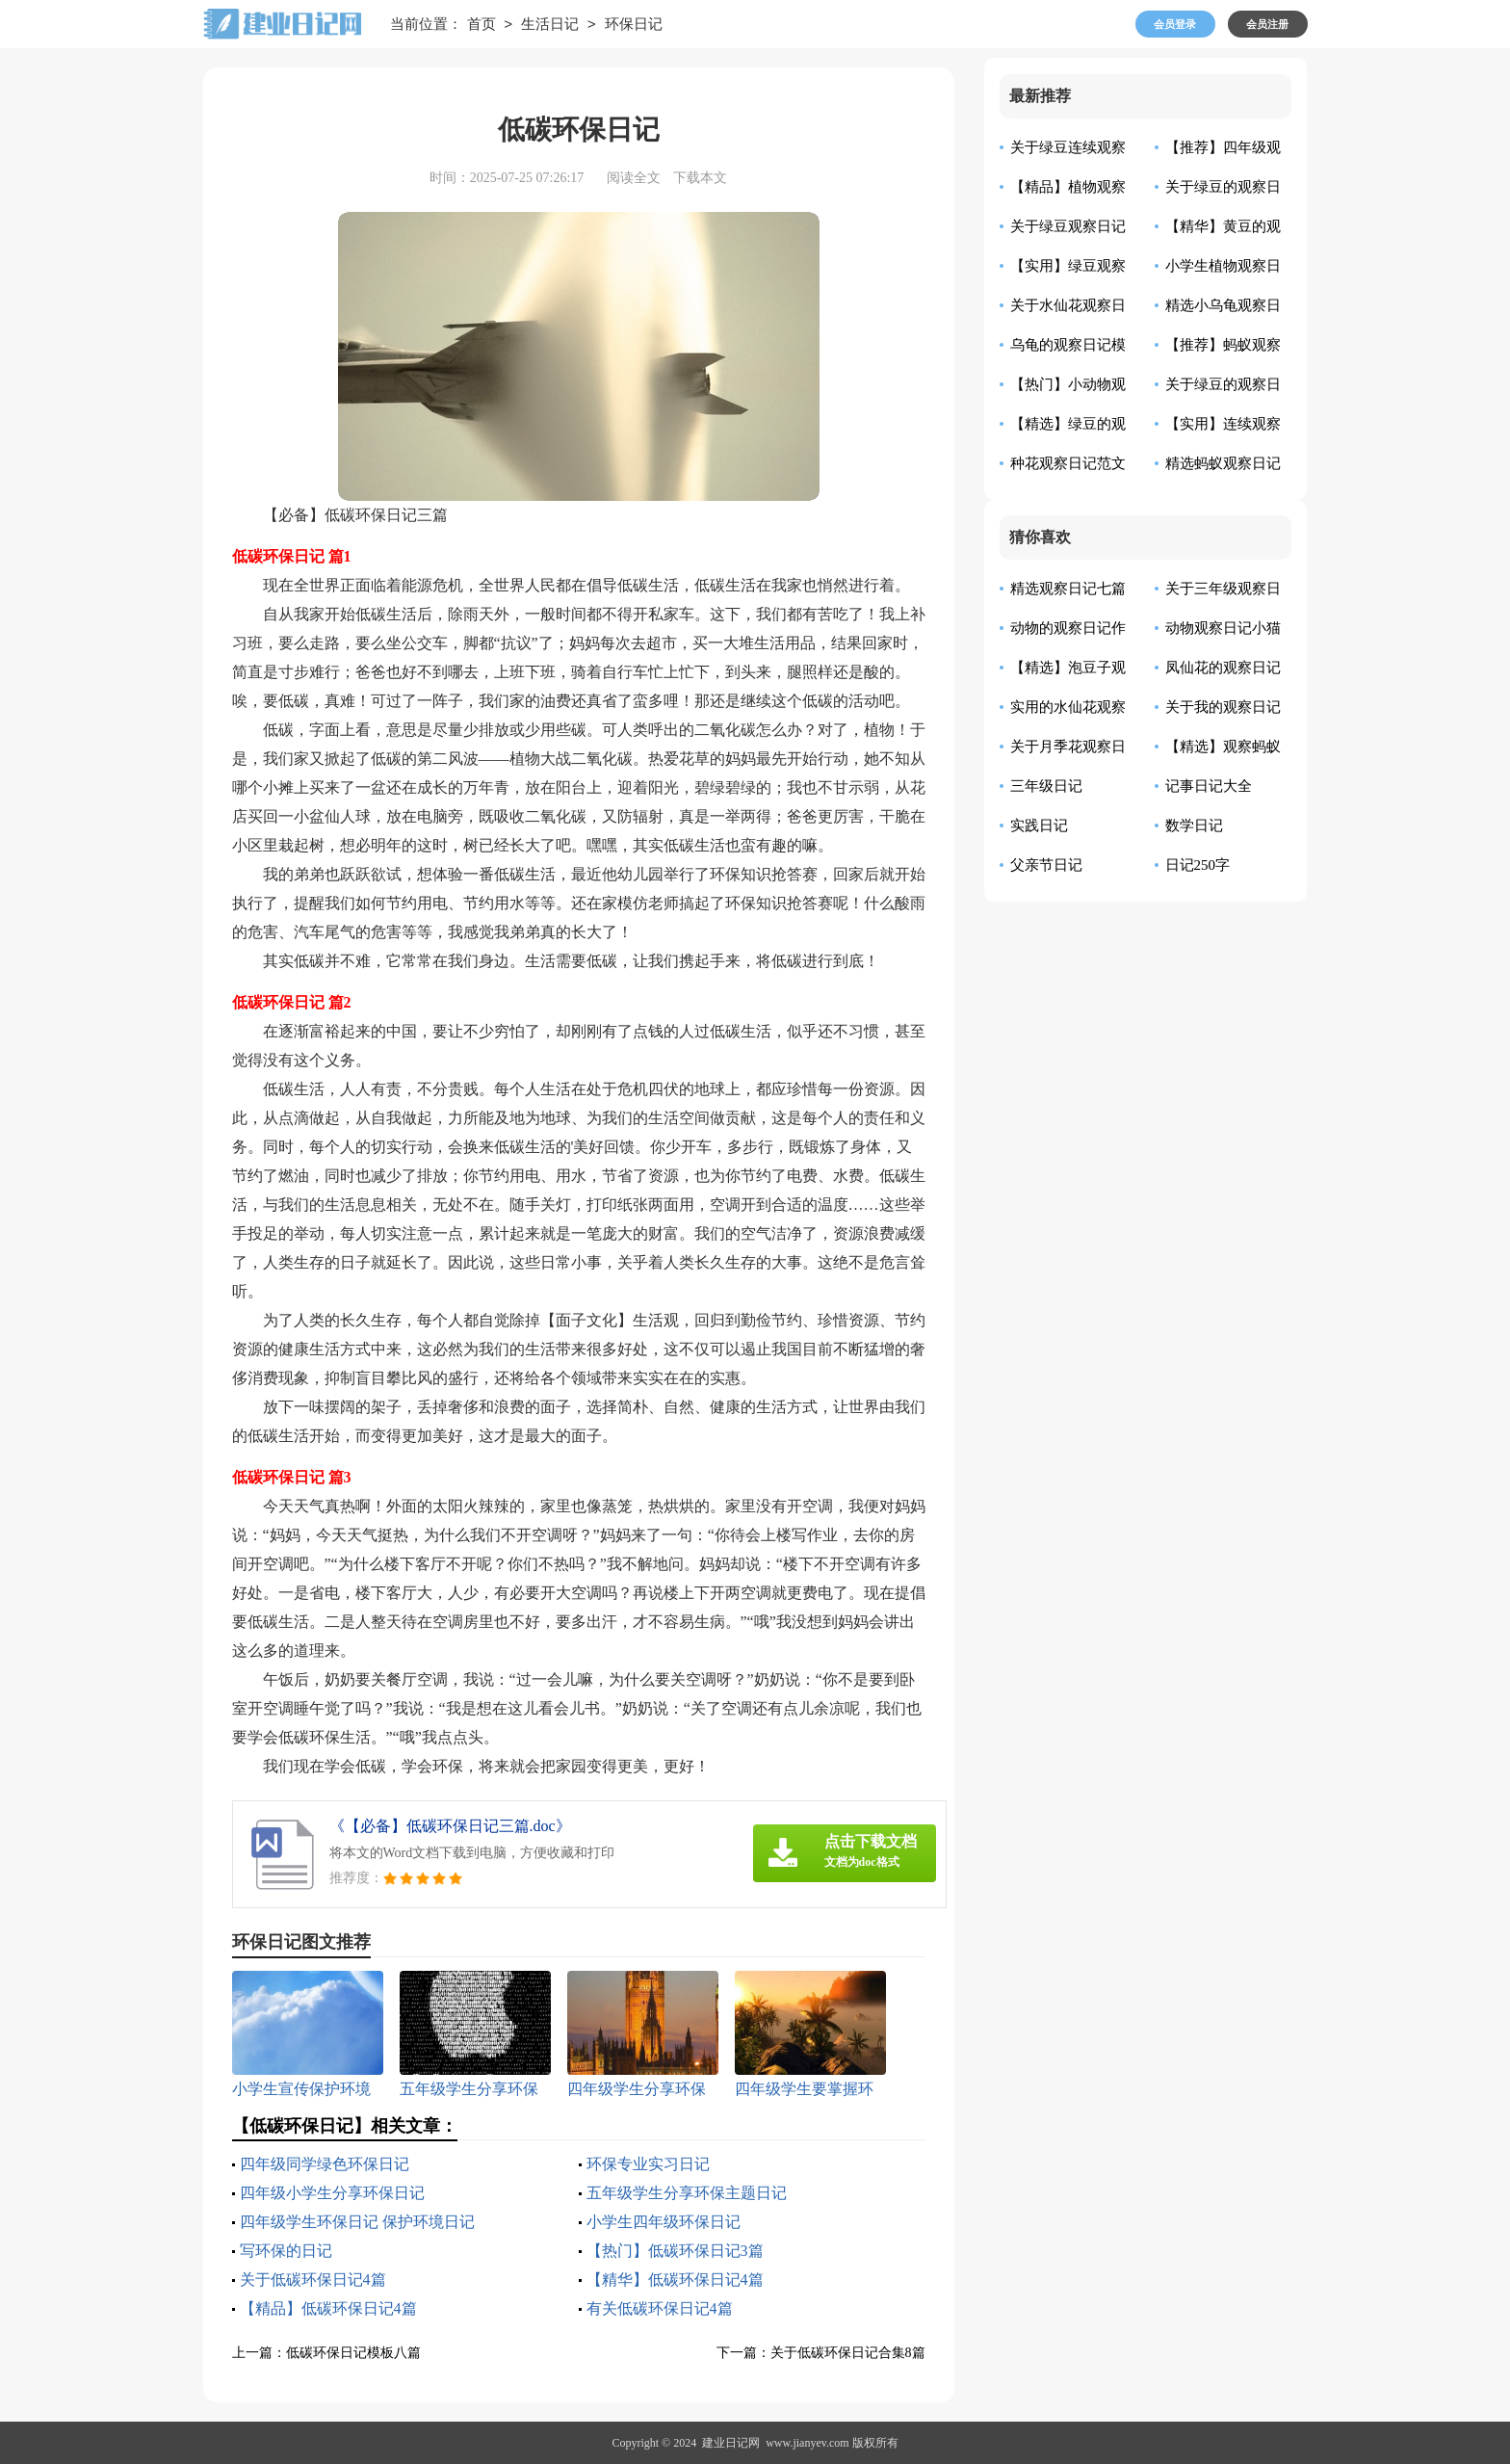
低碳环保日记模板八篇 (353, 2353)
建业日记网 (731, 2443)
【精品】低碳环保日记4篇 (328, 2308)
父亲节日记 (1046, 865)
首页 (481, 25)
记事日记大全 (1208, 786)
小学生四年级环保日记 (663, 2222)
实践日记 (1039, 825)
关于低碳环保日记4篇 (313, 2279)
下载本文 (700, 177)
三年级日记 (1046, 786)
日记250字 (1198, 865)
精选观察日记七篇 (1068, 588)
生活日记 (550, 25)
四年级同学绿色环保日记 (324, 2164)
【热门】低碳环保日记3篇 (675, 2250)
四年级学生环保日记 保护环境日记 (357, 2222)
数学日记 (1194, 825)
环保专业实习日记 (648, 2164)
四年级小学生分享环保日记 (332, 2193)
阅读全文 (634, 177)
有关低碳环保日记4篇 (659, 2308)
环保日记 (634, 25)
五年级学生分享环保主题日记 (686, 2193)
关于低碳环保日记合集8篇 (847, 2353)
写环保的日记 (286, 2250)
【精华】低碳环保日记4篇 (675, 2279)
